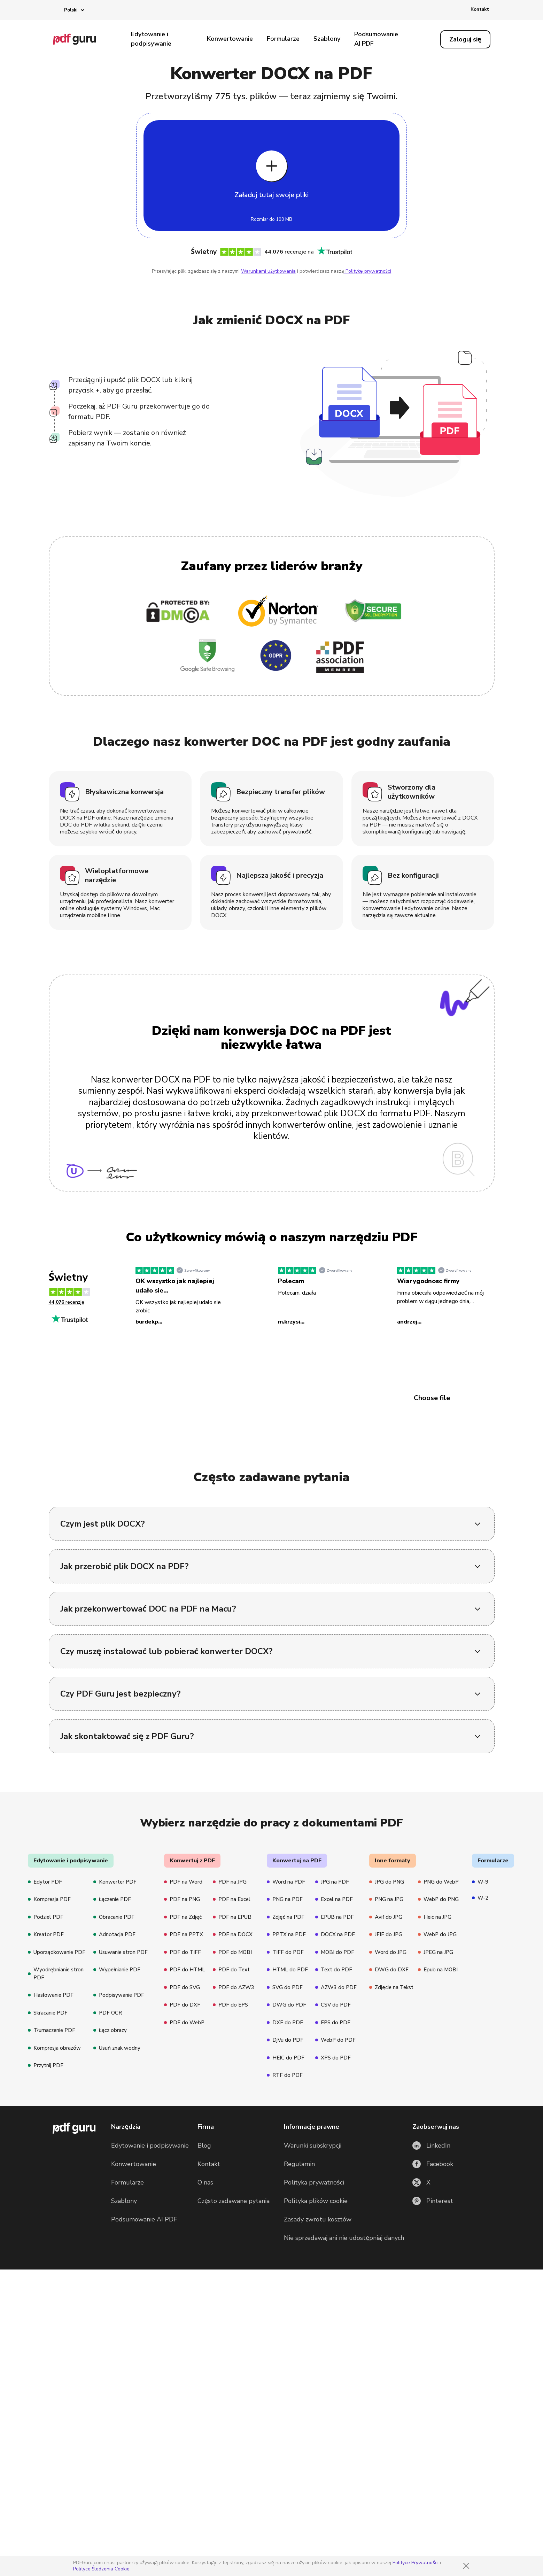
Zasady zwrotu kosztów (317, 2414)
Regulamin (299, 2359)
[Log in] (465, 39)
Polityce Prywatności (416, 2562)
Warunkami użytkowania (268, 271)
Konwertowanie (230, 38)
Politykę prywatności (367, 271)
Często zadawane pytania (233, 2396)
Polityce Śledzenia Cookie (101, 2569)
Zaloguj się (465, 39)
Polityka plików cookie (316, 2396)
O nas (205, 2377)
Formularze (283, 38)
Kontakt (480, 9)
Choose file (432, 1398)
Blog (204, 2340)
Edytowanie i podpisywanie (151, 39)
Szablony (326, 38)
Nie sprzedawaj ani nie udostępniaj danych (344, 2433)
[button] (68, 10)
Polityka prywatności (314, 2377)
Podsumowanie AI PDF (376, 39)
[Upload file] (271, 175)
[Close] (466, 2566)
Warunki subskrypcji (312, 2340)
